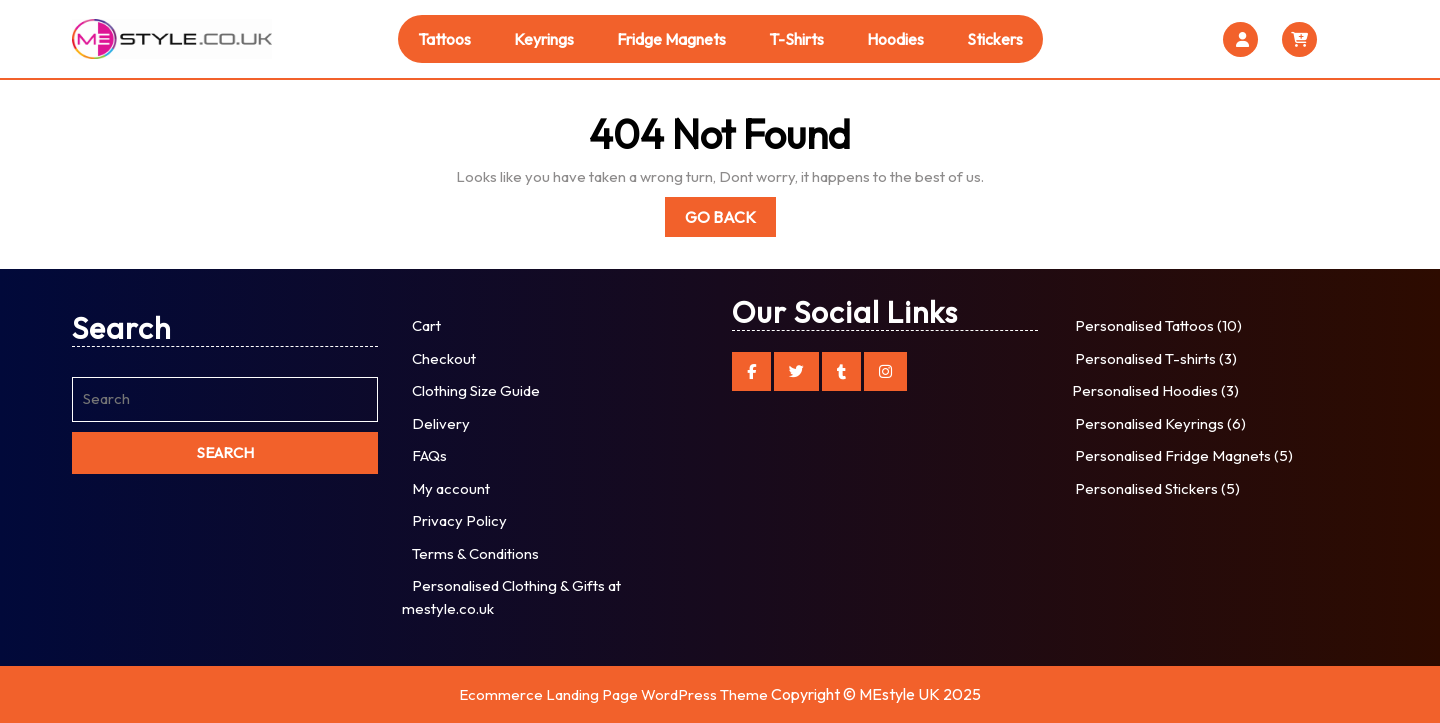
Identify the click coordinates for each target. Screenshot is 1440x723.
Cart (426, 325)
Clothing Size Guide (476, 390)
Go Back (730, 220)
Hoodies (895, 39)
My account (451, 488)
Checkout (444, 358)
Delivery (441, 423)
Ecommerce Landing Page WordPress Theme (613, 694)
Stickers (995, 39)
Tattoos (444, 39)
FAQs (429, 455)
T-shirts (796, 39)
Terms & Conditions (475, 553)
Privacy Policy (459, 520)
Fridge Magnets (671, 39)
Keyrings (544, 39)
